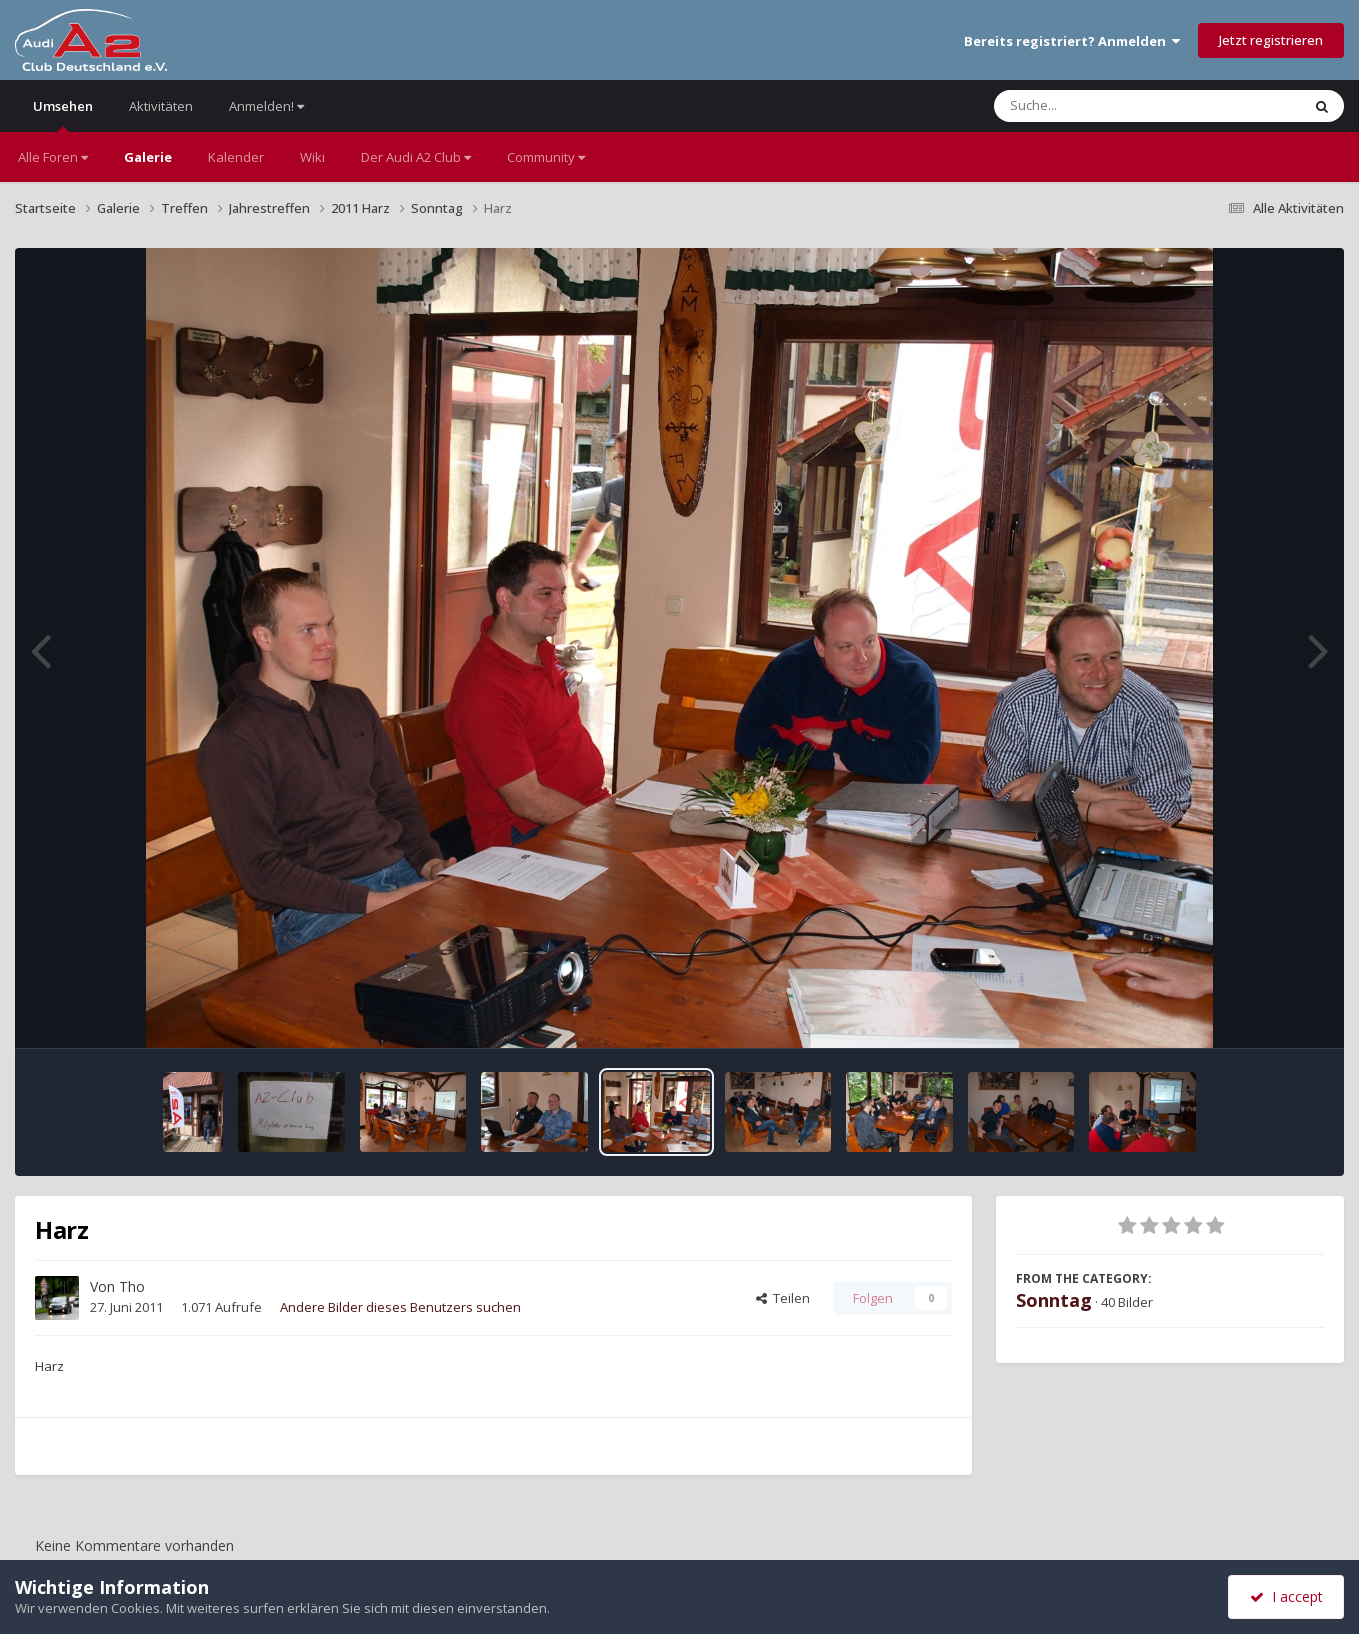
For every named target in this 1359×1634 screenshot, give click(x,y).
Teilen (783, 1298)
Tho (132, 1286)
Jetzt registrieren (1271, 40)
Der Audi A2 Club (416, 157)
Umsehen (63, 114)
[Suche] (1106, 106)
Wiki (312, 157)
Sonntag (1054, 1300)
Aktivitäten (161, 106)
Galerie (148, 157)
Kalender (236, 157)
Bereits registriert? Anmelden (1072, 41)
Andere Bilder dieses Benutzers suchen (400, 1307)
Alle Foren (53, 157)
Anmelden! (266, 106)
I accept (1286, 1596)
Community (546, 157)
